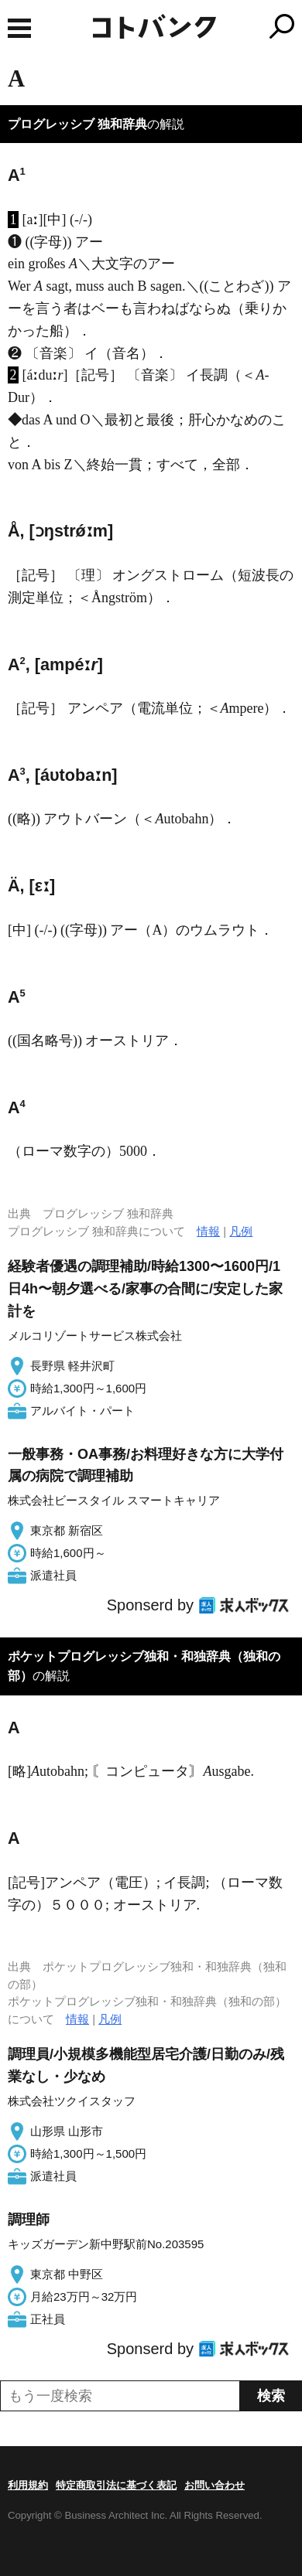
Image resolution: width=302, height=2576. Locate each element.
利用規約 (28, 2485)
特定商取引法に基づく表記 (116, 2485)
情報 (208, 1231)
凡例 (240, 1231)
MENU (19, 28)
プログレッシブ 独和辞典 (77, 124)
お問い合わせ (214, 2485)
